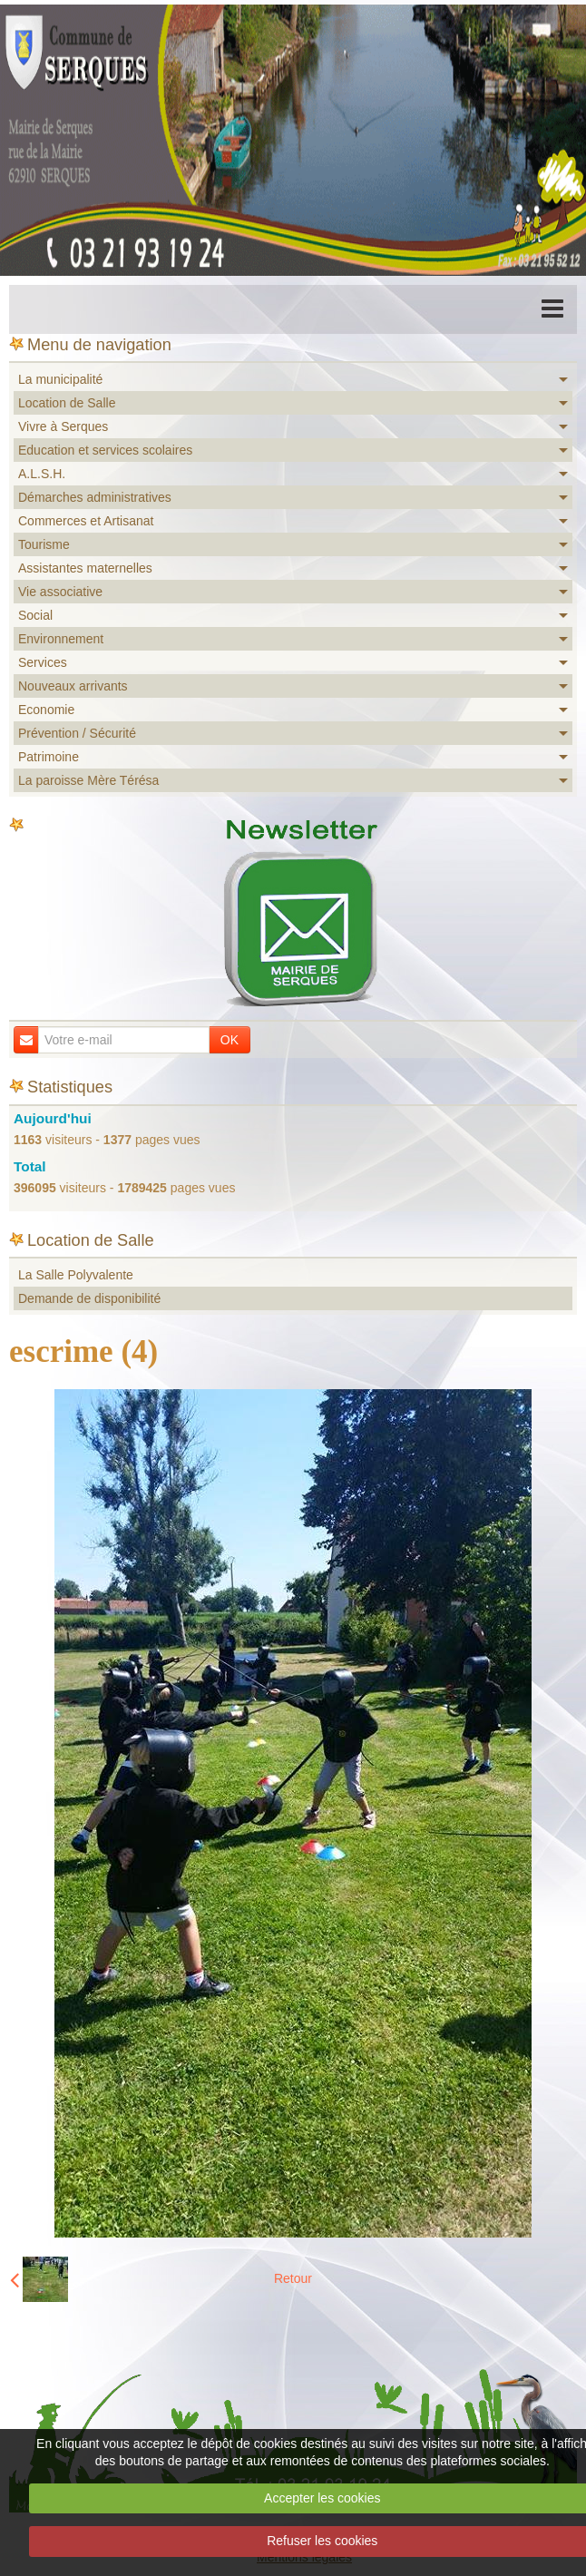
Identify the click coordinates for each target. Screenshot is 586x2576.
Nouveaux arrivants (73, 686)
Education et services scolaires (105, 450)
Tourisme (44, 544)
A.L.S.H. (41, 473)
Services (42, 662)
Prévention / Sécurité (77, 733)
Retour (293, 2278)
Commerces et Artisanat (85, 521)
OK (229, 1040)
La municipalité (60, 379)
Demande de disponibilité (89, 1298)
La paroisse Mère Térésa (88, 780)
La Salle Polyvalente (75, 1275)
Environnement (60, 639)
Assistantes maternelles (85, 568)
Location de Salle (66, 403)
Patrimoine (48, 756)
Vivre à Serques (63, 426)
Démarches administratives (94, 497)
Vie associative (60, 591)
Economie (46, 709)
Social (35, 615)
